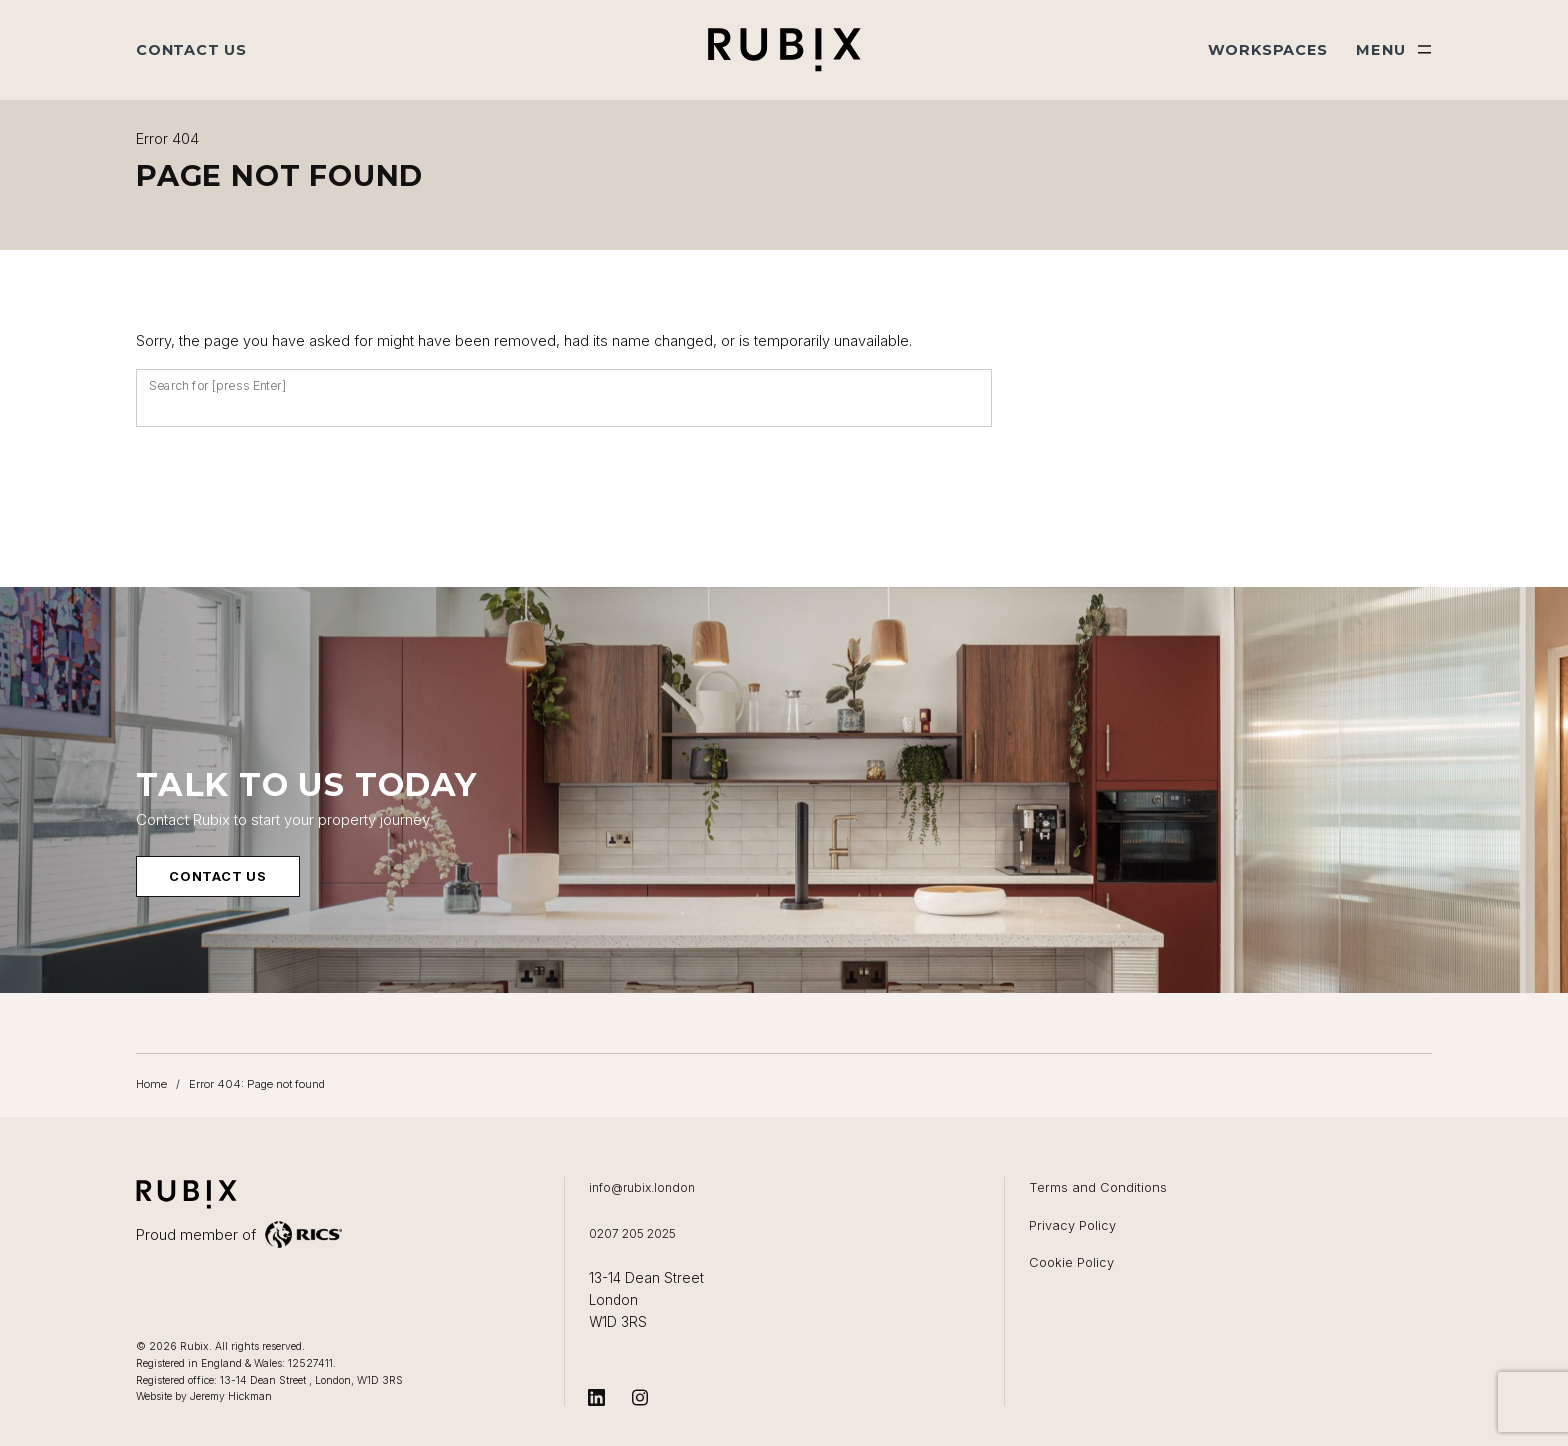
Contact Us (191, 50)
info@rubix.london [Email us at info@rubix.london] (643, 1187)
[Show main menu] (1394, 50)
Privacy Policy (1072, 1225)
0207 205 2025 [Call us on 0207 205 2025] (632, 1233)
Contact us (218, 877)
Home (151, 1085)
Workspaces (1268, 50)
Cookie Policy (1071, 1262)
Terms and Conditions (1098, 1187)
